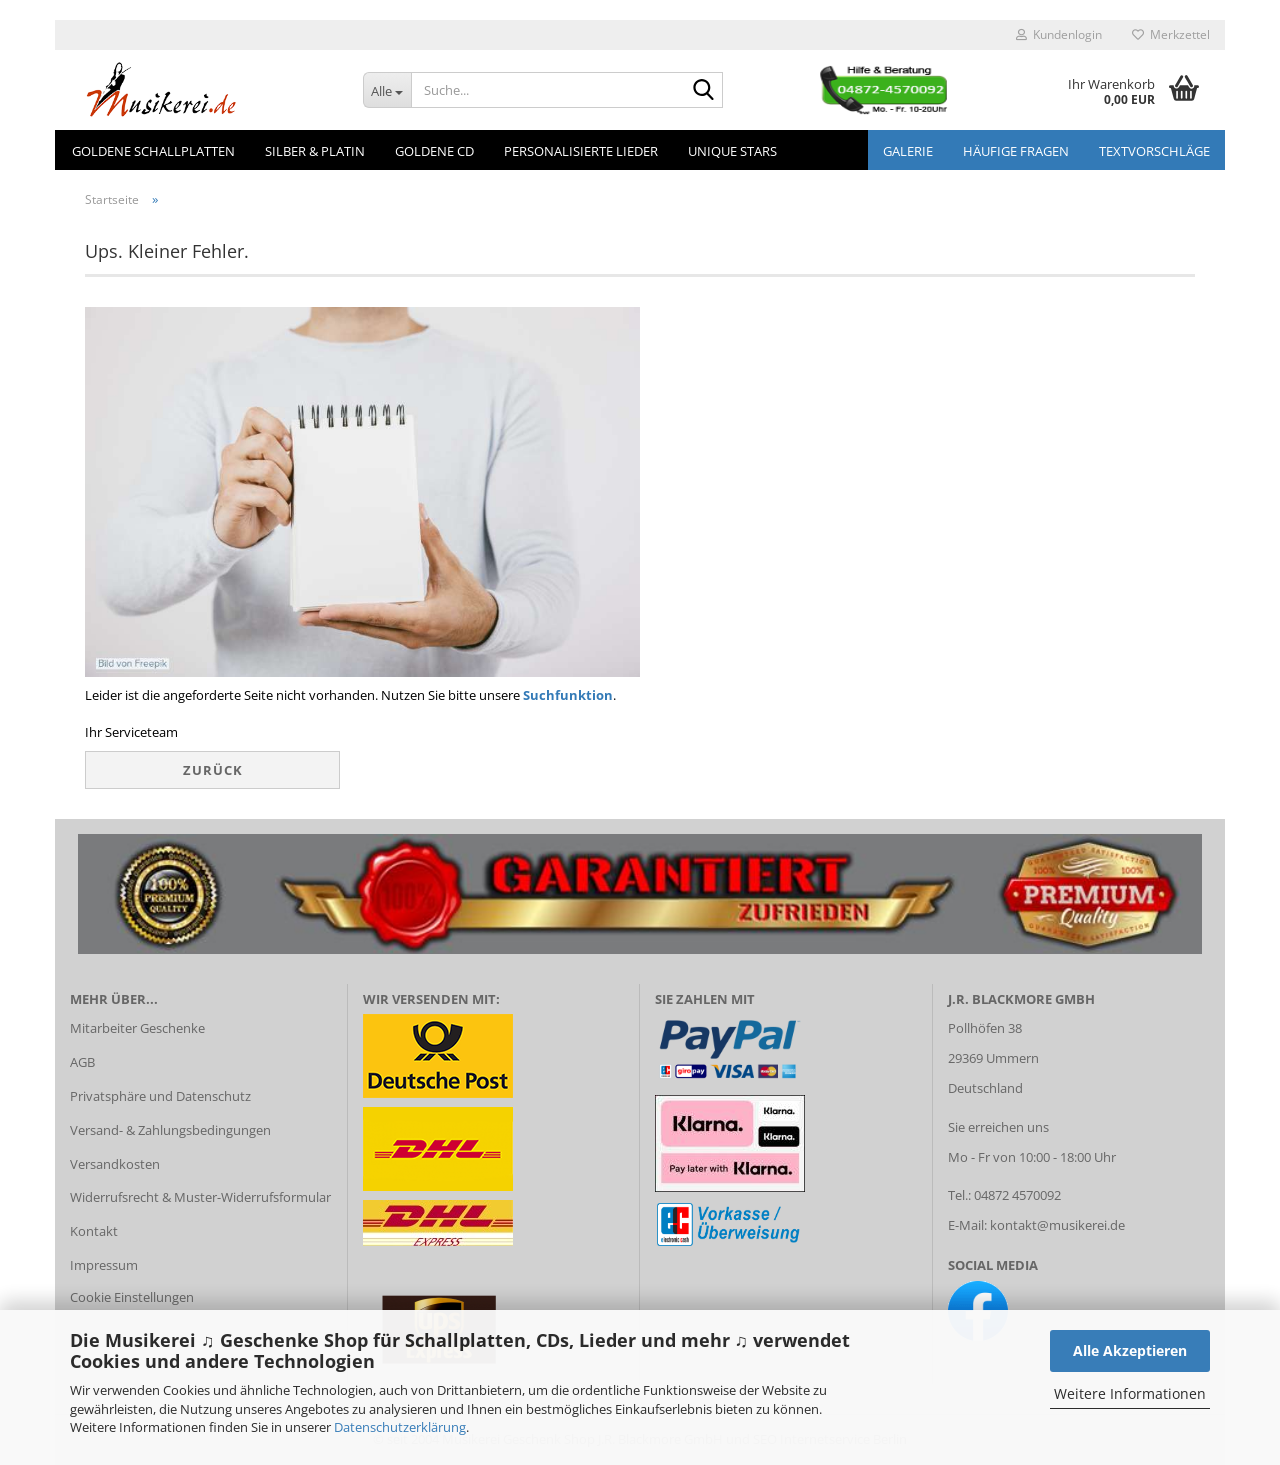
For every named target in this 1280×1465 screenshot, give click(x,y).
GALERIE (908, 151)
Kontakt (94, 1231)
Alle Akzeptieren (1130, 1350)
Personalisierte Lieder (581, 151)
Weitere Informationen (1130, 1393)
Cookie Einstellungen (132, 1297)
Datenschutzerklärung (400, 1427)
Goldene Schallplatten (153, 151)
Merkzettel (1171, 34)
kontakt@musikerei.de (1057, 1225)
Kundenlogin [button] (1059, 34)
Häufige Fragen (1016, 151)
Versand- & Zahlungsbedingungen (170, 1130)
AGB (82, 1062)
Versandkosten (115, 1164)
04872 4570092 (1017, 1195)
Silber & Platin (315, 151)
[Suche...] (387, 90)
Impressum (104, 1265)
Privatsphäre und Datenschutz (160, 1096)
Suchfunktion (568, 695)
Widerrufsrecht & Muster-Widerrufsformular (200, 1197)
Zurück (213, 770)
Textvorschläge (1154, 151)
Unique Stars (732, 151)
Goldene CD (434, 151)
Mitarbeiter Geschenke (137, 1028)
